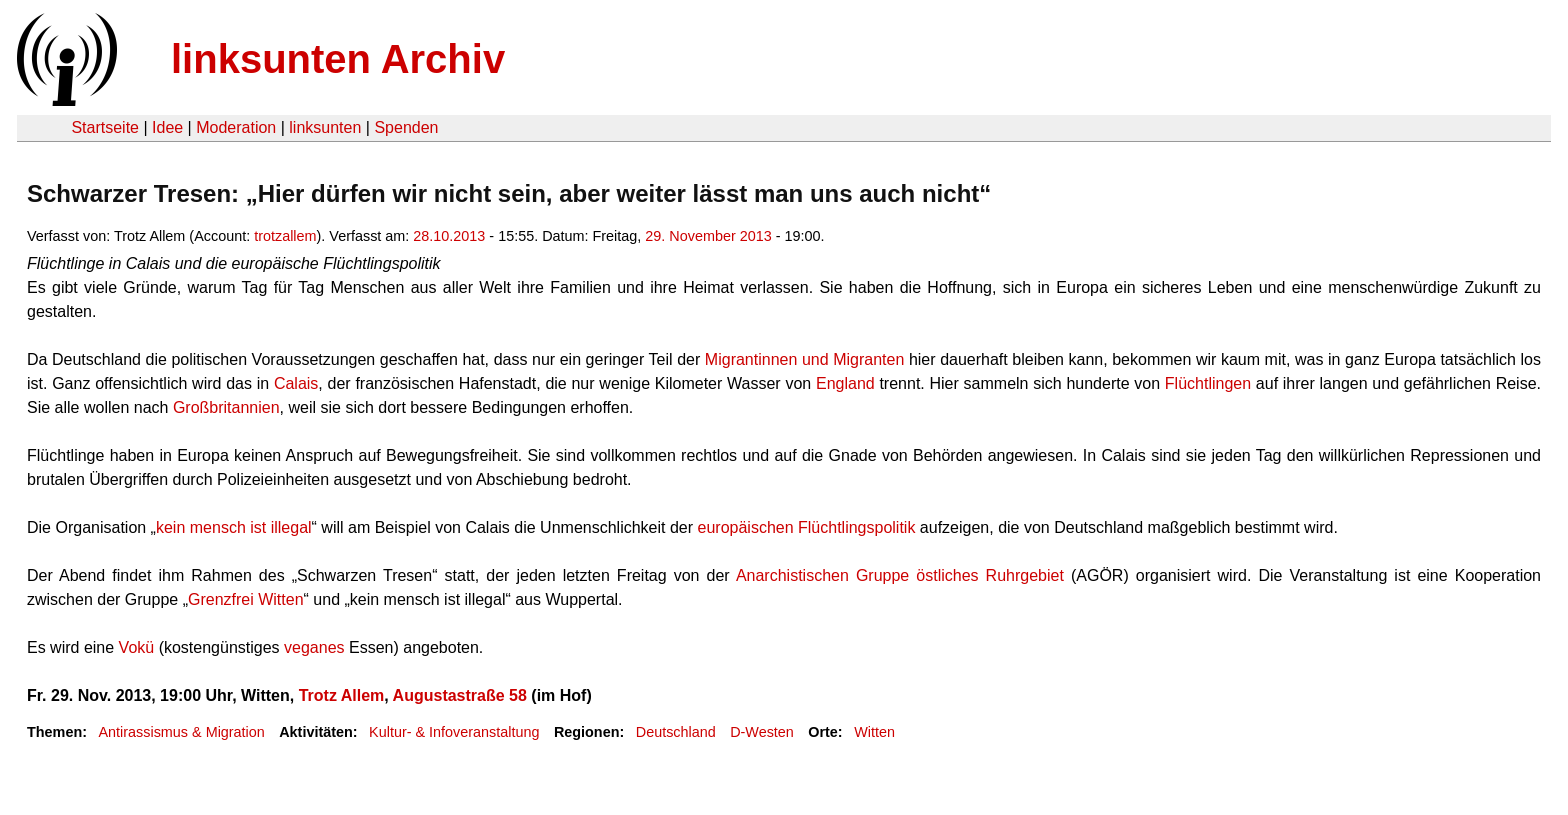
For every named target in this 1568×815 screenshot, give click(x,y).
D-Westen (762, 732)
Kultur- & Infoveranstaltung (454, 732)
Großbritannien (226, 407)
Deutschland (676, 732)
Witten (874, 732)
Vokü (137, 647)
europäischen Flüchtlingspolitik (807, 527)
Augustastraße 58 (460, 695)
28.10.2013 (449, 236)
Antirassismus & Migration (181, 732)
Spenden (406, 127)
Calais (296, 383)
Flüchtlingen (1208, 383)
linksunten (325, 127)
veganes (314, 647)
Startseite (105, 127)
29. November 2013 (708, 236)
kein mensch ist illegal (234, 527)
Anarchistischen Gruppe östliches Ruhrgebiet (900, 575)
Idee (167, 127)
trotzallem (285, 236)
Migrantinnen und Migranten (804, 359)
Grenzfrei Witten (246, 599)
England (845, 383)
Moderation (236, 127)
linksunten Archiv (338, 59)
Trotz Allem (342, 695)
